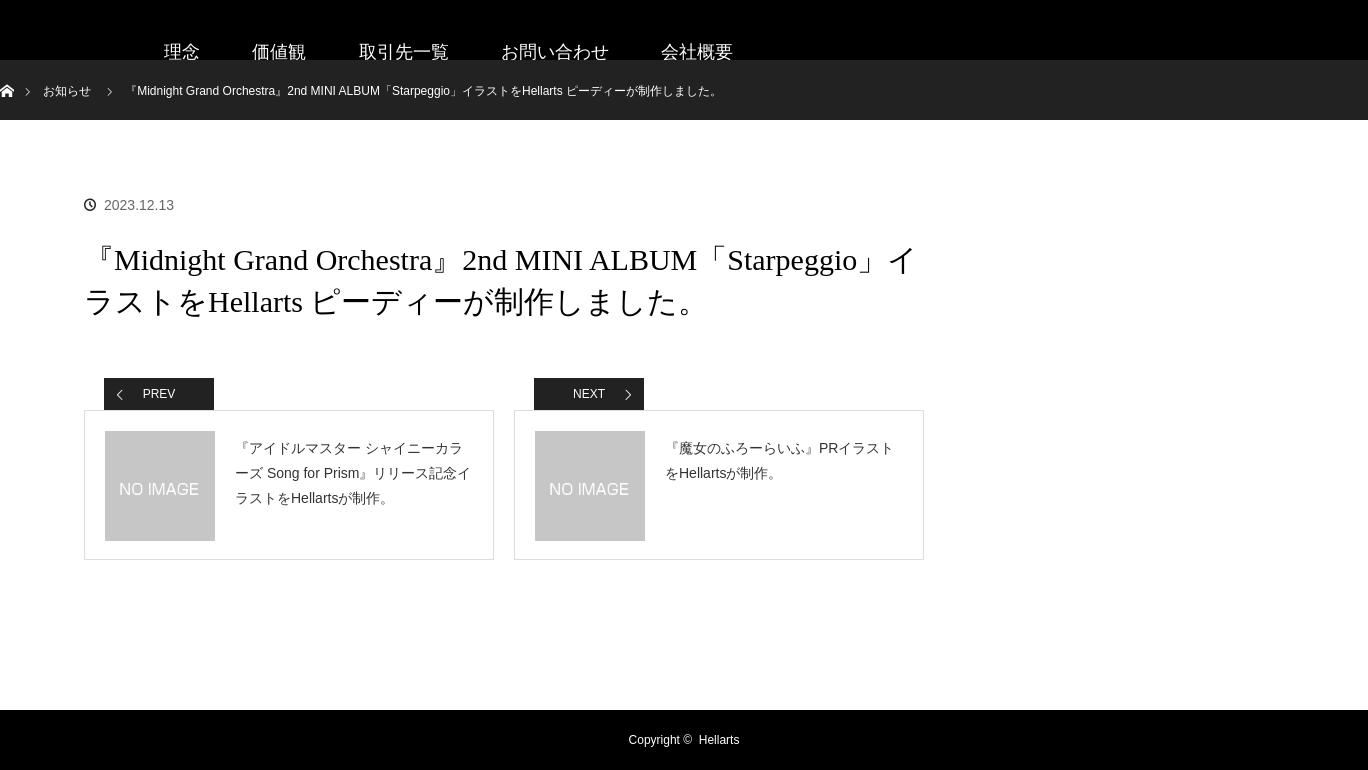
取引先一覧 (404, 52)
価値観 (279, 52)
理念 (182, 52)
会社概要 (697, 52)
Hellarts (719, 740)
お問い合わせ (555, 52)
